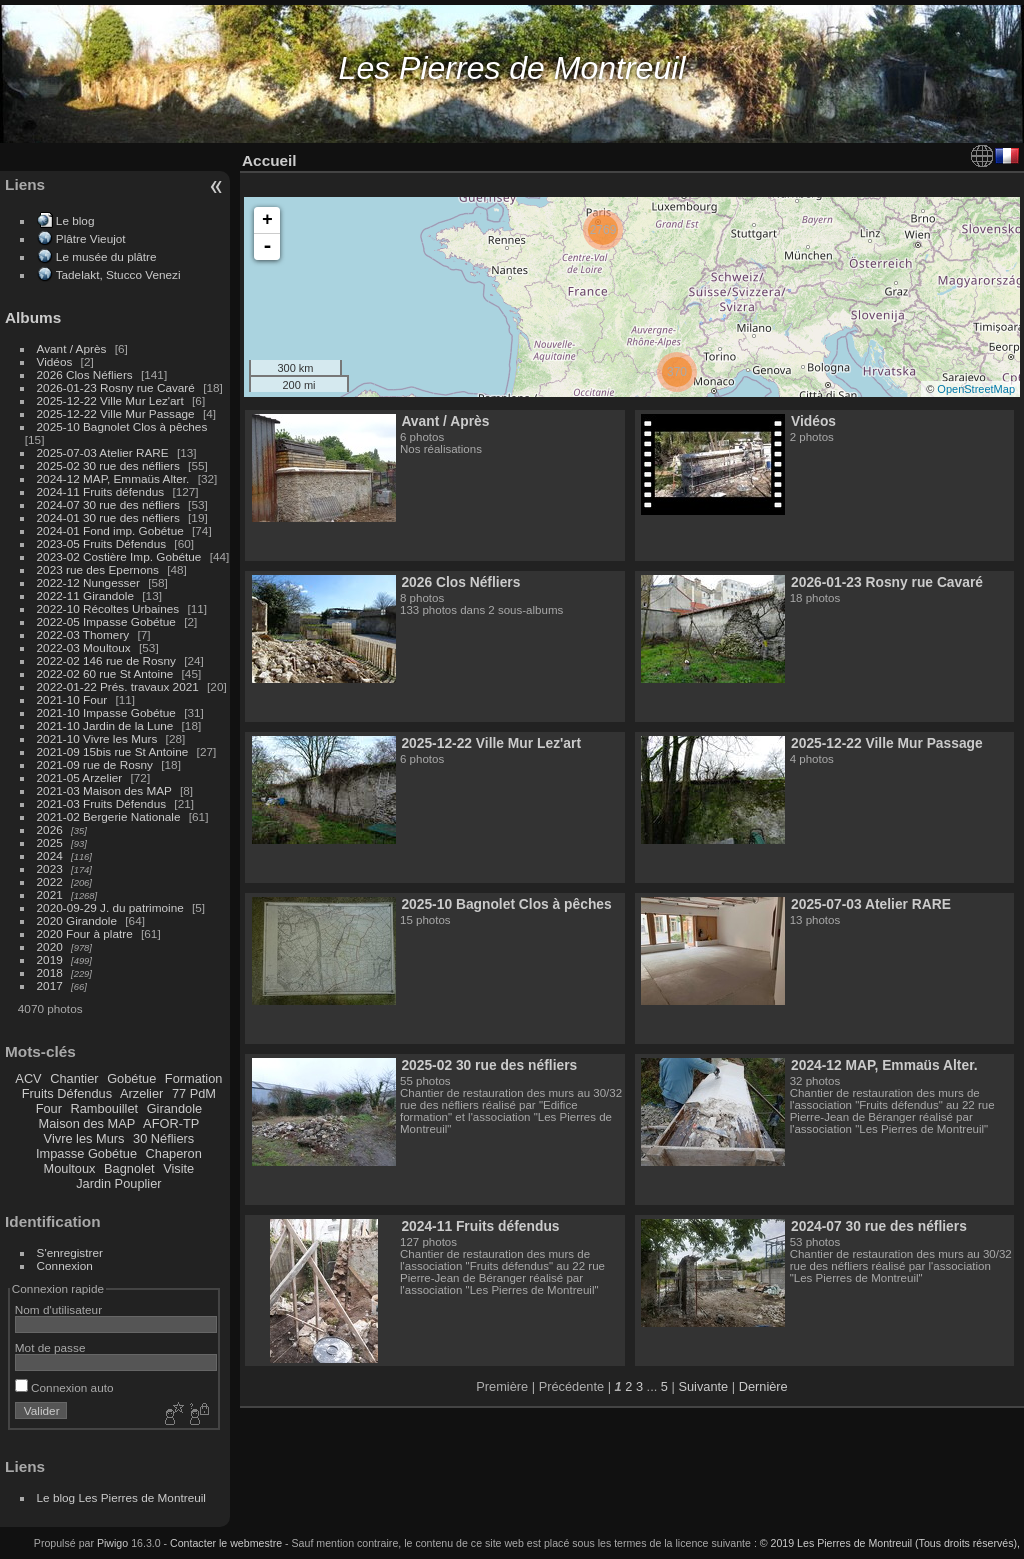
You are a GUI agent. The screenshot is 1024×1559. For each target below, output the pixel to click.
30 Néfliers (163, 1138)
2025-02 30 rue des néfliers (108, 465)
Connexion (65, 1265)
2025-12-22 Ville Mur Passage (116, 413)
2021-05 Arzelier (80, 777)
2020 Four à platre (85, 933)
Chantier (74, 1078)
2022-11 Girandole (85, 595)
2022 (50, 881)
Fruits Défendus (67, 1093)
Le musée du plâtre (106, 256)
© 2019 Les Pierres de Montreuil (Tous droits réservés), (890, 1543)
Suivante (703, 1386)
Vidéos (55, 361)
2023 (50, 868)
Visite (178, 1168)
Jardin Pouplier (118, 1183)
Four (49, 1108)
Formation (194, 1078)
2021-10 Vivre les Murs (97, 738)
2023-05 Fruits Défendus (102, 543)
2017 (50, 985)
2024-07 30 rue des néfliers (108, 504)
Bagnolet (129, 1168)
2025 (50, 842)
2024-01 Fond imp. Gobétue (110, 530)
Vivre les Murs (84, 1138)
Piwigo (112, 1543)
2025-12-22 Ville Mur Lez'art (110, 400)
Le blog (75, 220)
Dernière (763, 1386)
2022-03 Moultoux (84, 647)
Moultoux (70, 1168)
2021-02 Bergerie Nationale (109, 816)
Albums (33, 317)
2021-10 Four (72, 699)
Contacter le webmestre (226, 1543)
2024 (50, 855)
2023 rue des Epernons (98, 569)
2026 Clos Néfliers (85, 374)
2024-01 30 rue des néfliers (110, 517)
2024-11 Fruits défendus (101, 491)
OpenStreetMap (976, 389)
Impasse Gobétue (86, 1153)
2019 (50, 959)
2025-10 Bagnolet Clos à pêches (122, 426)
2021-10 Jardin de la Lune (105, 725)
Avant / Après (72, 348)
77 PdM (194, 1093)
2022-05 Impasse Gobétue (106, 621)
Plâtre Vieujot (91, 238)
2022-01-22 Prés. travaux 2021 (118, 686)
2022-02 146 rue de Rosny (106, 660)
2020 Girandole (77, 920)
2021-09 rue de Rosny (95, 764)
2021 (50, 894)
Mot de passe (50, 1347)
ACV (28, 1078)
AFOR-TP (171, 1123)
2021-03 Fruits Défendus (102, 803)
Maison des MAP (87, 1123)
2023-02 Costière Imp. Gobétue (119, 556)
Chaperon (174, 1153)
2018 (50, 972)
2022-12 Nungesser (88, 582)
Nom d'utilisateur (58, 1309)
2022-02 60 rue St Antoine (105, 673)
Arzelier (141, 1093)
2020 (50, 946)
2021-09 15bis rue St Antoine (113, 751)
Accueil (269, 160)
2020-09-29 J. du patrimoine (110, 907)
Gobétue (131, 1078)
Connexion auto (64, 1387)
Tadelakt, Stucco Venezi (118, 274)
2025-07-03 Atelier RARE (103, 452)
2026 (50, 829)
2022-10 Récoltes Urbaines (108, 608)
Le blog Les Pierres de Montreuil (121, 1497)
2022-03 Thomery (83, 634)
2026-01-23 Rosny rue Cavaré (116, 387)
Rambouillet (105, 1108)
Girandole (175, 1108)
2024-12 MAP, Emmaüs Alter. (113, 478)
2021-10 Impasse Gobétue (106, 712)
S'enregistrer (70, 1252)
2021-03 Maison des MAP (104, 790)
